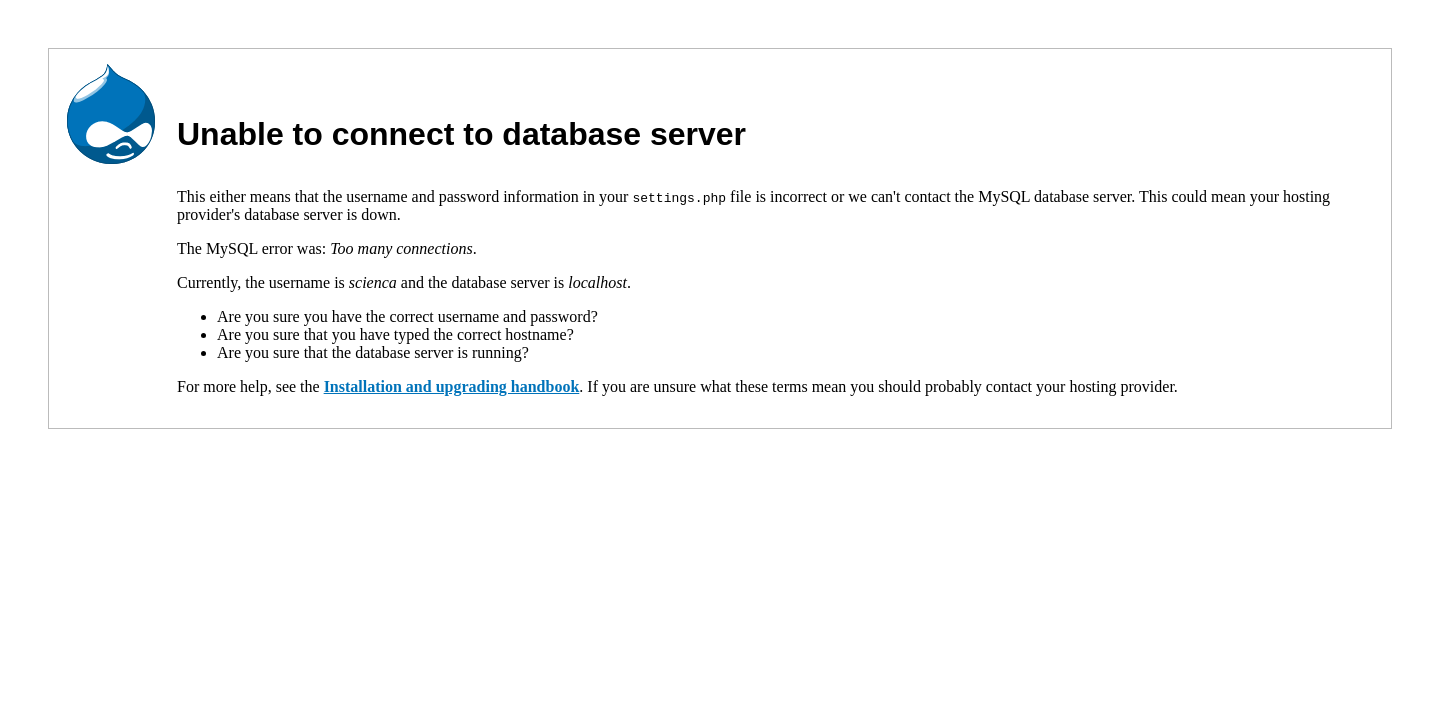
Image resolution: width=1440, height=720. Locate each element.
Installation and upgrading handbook (452, 386)
